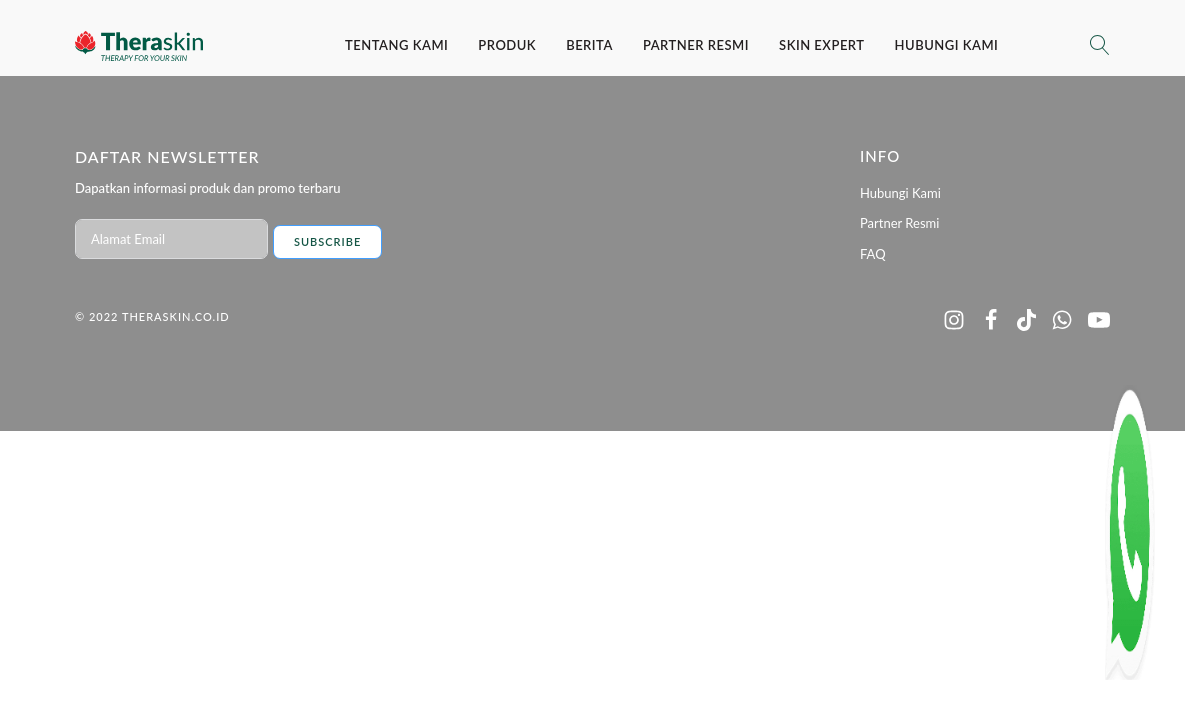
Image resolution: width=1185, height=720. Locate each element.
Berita (589, 45)
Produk (507, 45)
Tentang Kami (396, 45)
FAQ (873, 254)
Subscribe (327, 241)
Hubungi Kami (947, 45)
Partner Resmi (696, 45)
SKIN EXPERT (822, 45)
